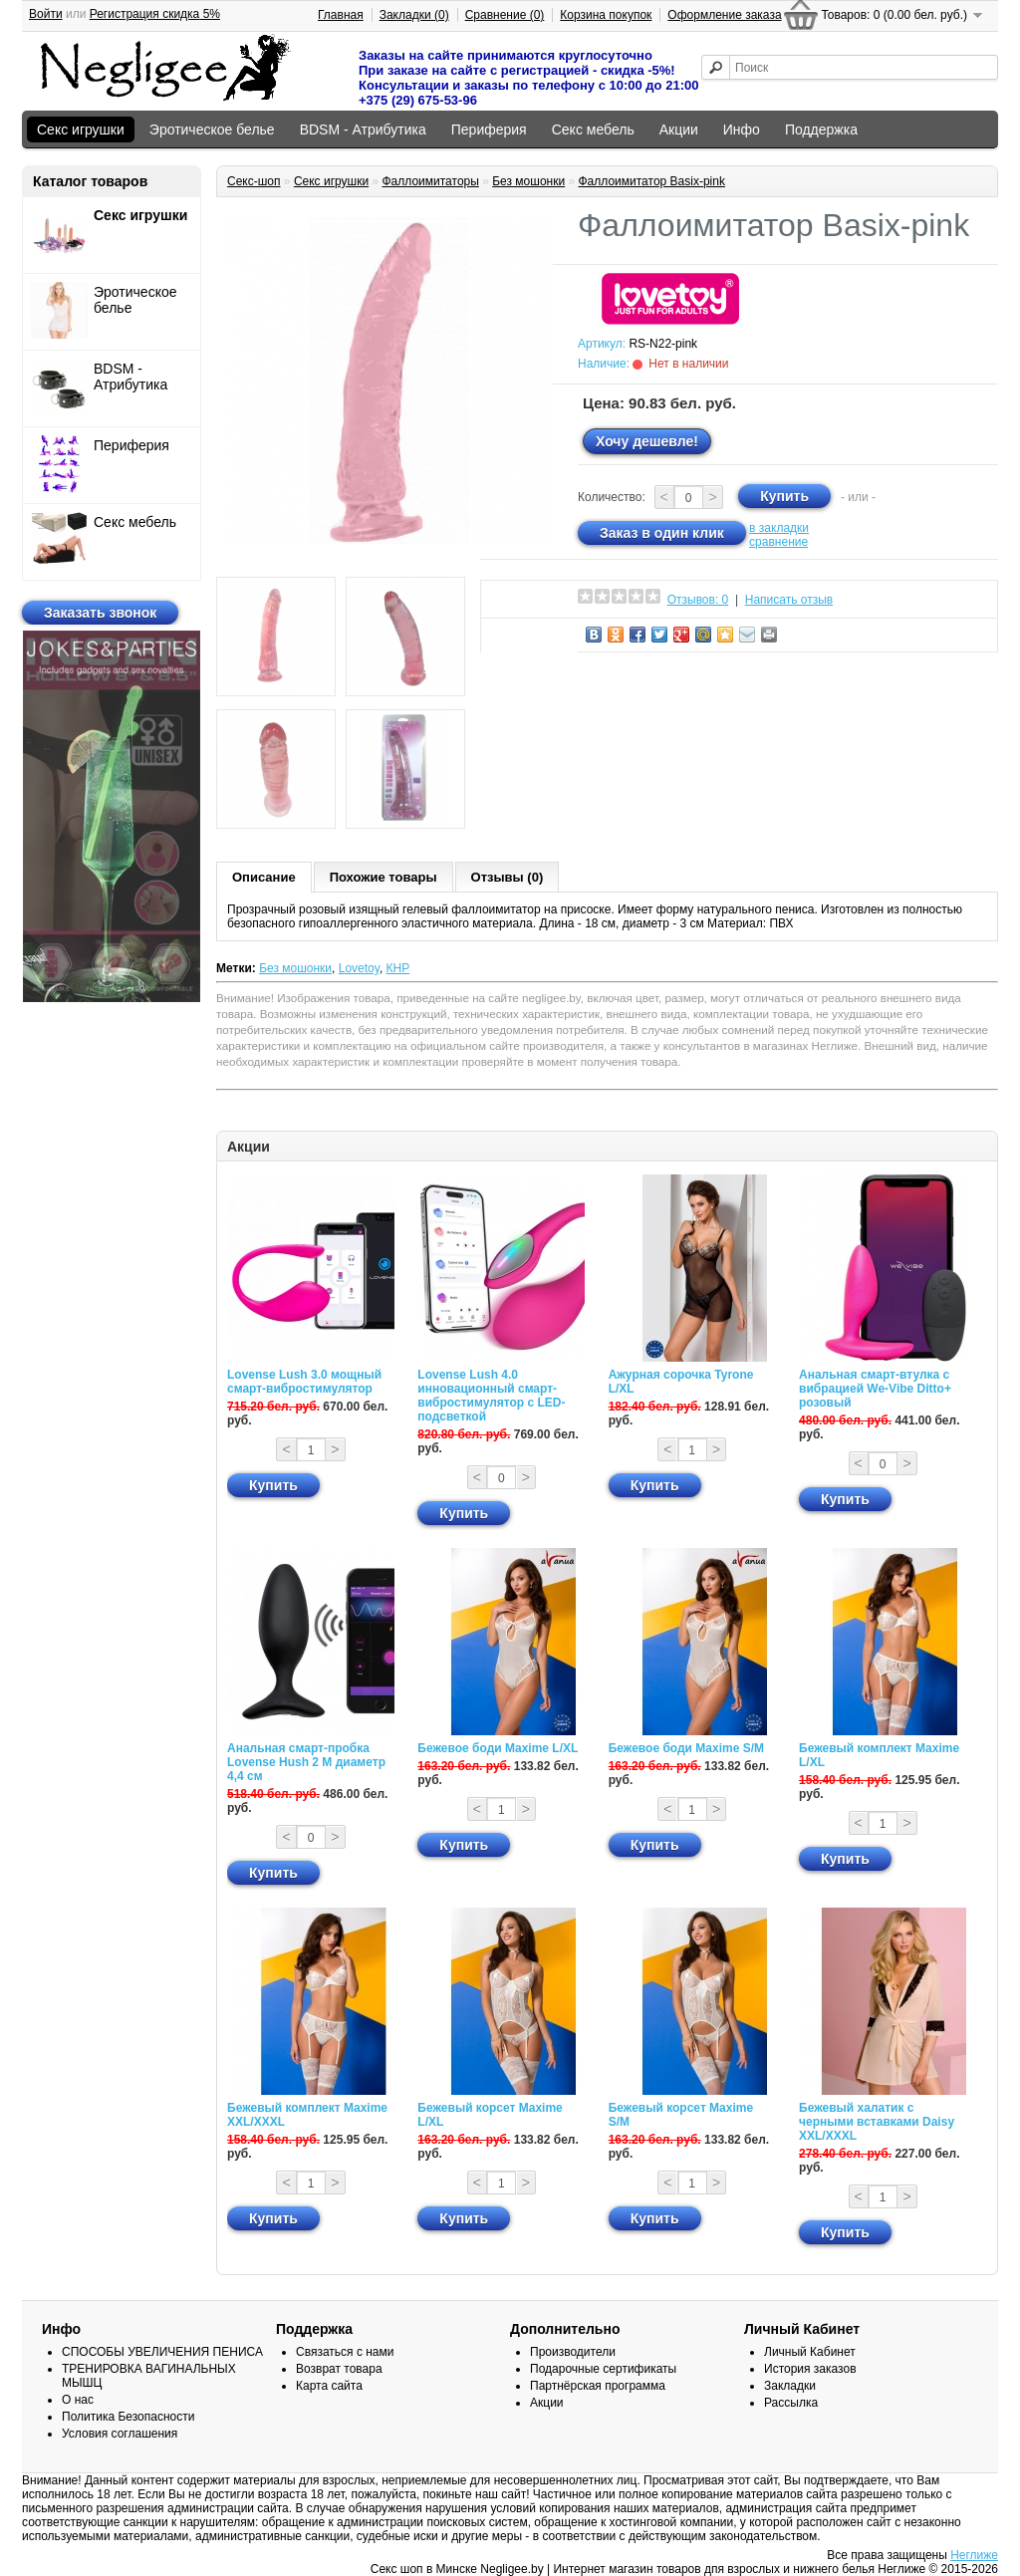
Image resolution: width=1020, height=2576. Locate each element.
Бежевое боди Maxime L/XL (497, 1748)
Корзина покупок (605, 15)
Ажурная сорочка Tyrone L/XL (681, 1382)
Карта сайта (329, 2386)
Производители (573, 2352)
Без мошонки (528, 181)
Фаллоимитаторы (430, 181)
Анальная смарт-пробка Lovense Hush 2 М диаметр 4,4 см (306, 1762)
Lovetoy (359, 968)
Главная (341, 15)
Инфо (741, 129)
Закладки (790, 2386)
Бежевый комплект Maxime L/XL (879, 1755)
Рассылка (791, 2403)
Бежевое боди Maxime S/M (686, 1748)
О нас (78, 2400)
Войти (46, 14)
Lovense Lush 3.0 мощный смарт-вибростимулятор (304, 1382)
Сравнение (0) (505, 15)
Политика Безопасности (128, 2417)
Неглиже (974, 2555)
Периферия (489, 129)
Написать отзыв (789, 600)
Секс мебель (593, 129)
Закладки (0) (414, 15)
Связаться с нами (344, 2352)
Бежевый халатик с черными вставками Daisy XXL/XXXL (876, 2122)
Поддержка (821, 129)
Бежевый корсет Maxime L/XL (489, 2115)
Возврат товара (339, 2369)
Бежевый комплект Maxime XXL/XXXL (307, 2115)
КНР (398, 968)
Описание (264, 877)
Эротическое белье (212, 129)
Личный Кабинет (810, 2352)
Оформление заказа (724, 15)
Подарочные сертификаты (603, 2369)
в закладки (779, 528)
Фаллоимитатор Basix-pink (651, 181)
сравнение (778, 542)
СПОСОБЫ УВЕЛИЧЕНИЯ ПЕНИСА (162, 2352)
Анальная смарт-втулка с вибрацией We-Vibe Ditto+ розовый (875, 1389)
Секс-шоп (254, 181)
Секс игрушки (81, 129)
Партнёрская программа (597, 2386)
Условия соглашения (119, 2434)
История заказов (810, 2369)
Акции (678, 129)
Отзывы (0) (507, 877)
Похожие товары (383, 877)
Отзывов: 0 (698, 600)
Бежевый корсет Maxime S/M (681, 2115)
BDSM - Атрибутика (363, 129)
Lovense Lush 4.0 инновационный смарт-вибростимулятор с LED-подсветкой (491, 1395)
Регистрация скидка (155, 14)
